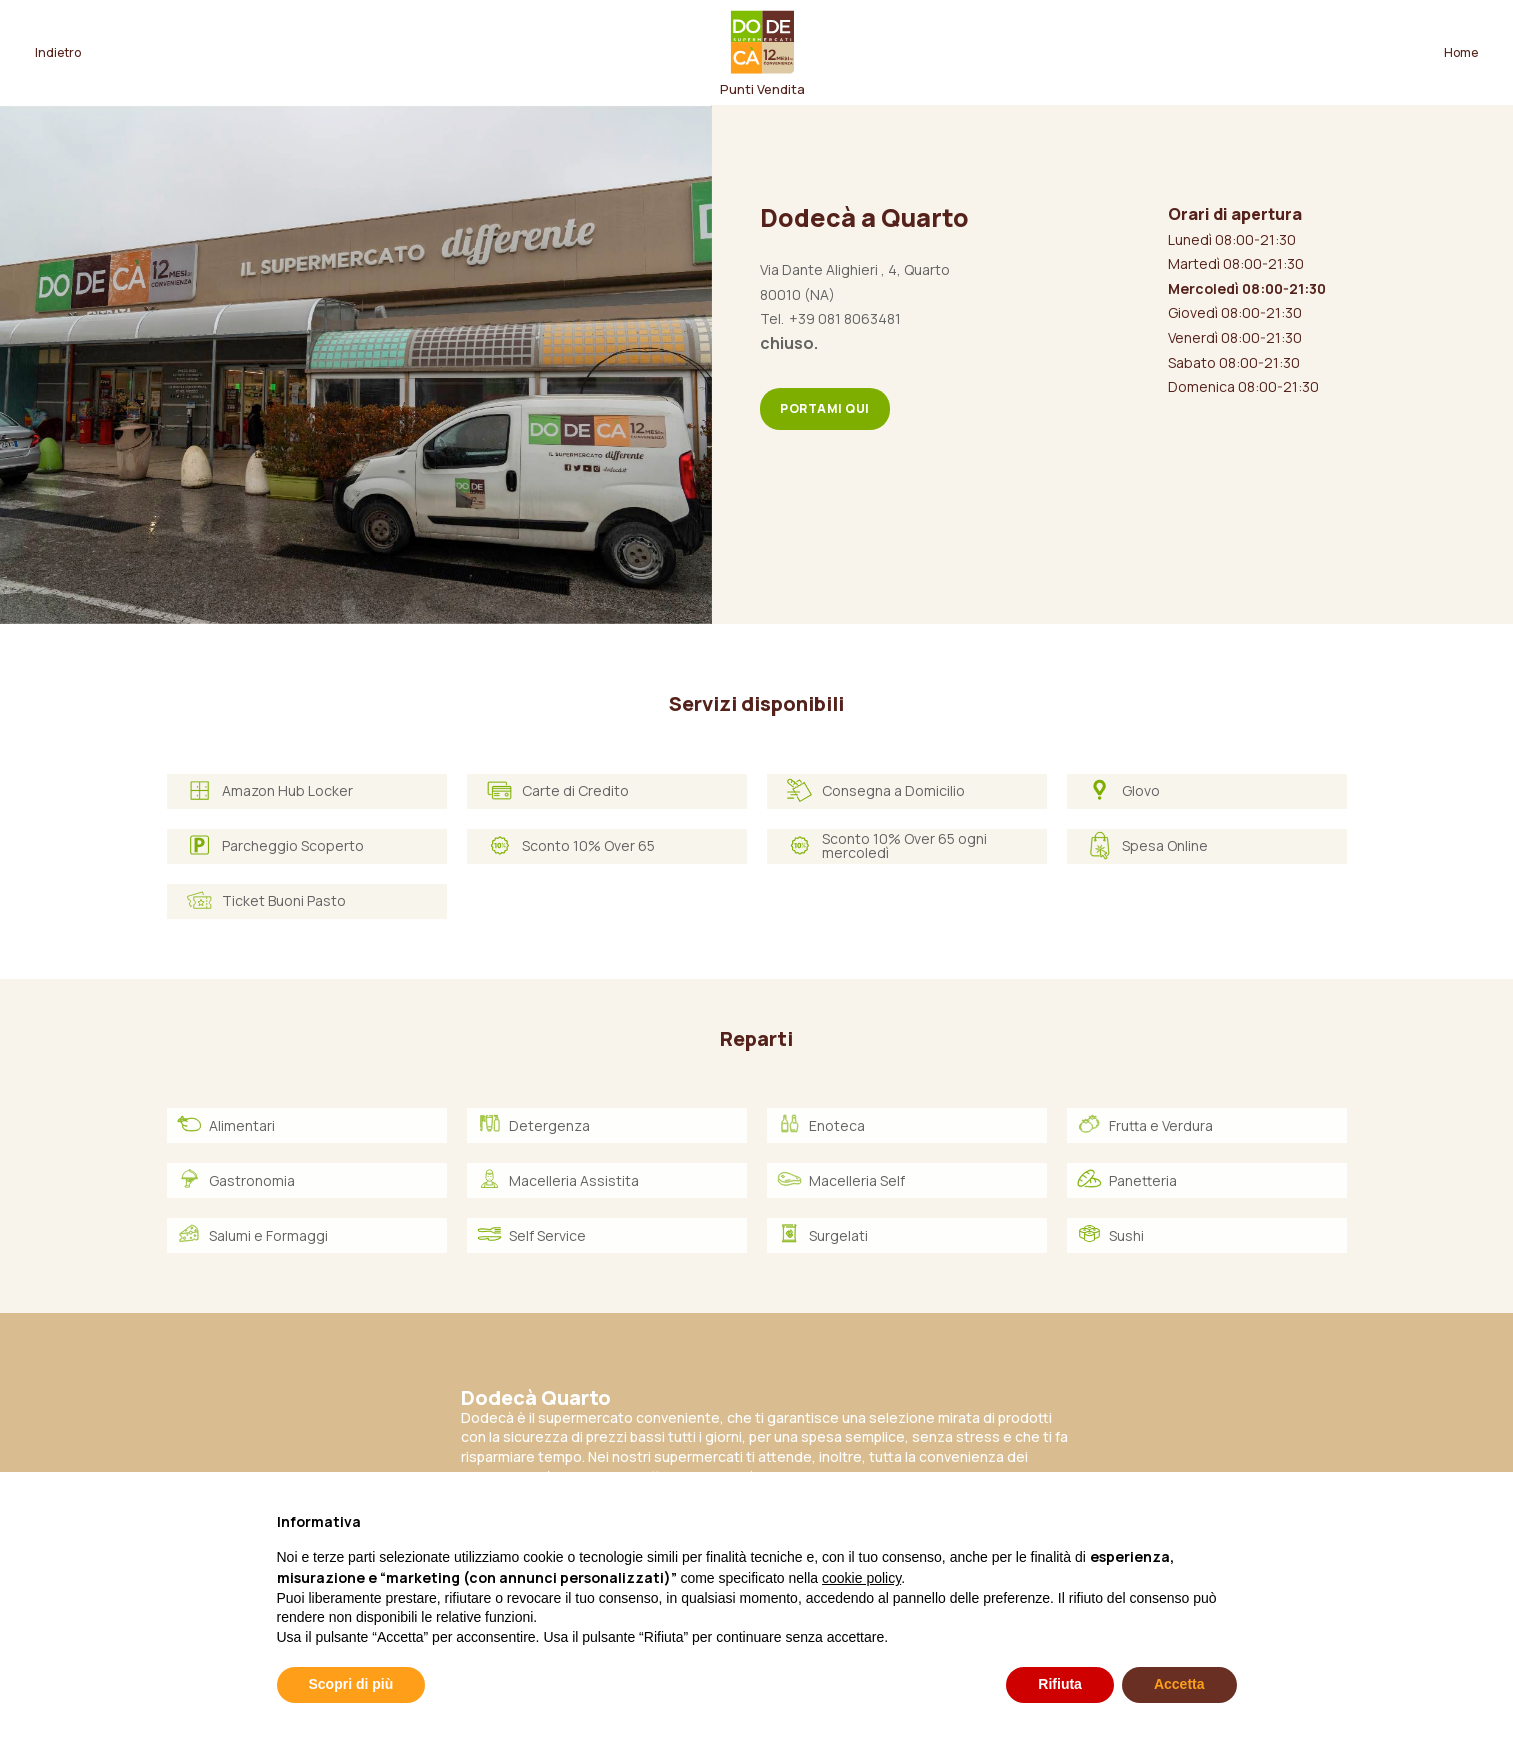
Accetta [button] (1179, 1684)
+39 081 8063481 (845, 318)
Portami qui (825, 408)
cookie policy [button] (861, 1578)
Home (1461, 52)
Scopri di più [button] (351, 1684)
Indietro (58, 52)
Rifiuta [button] (1060, 1684)
